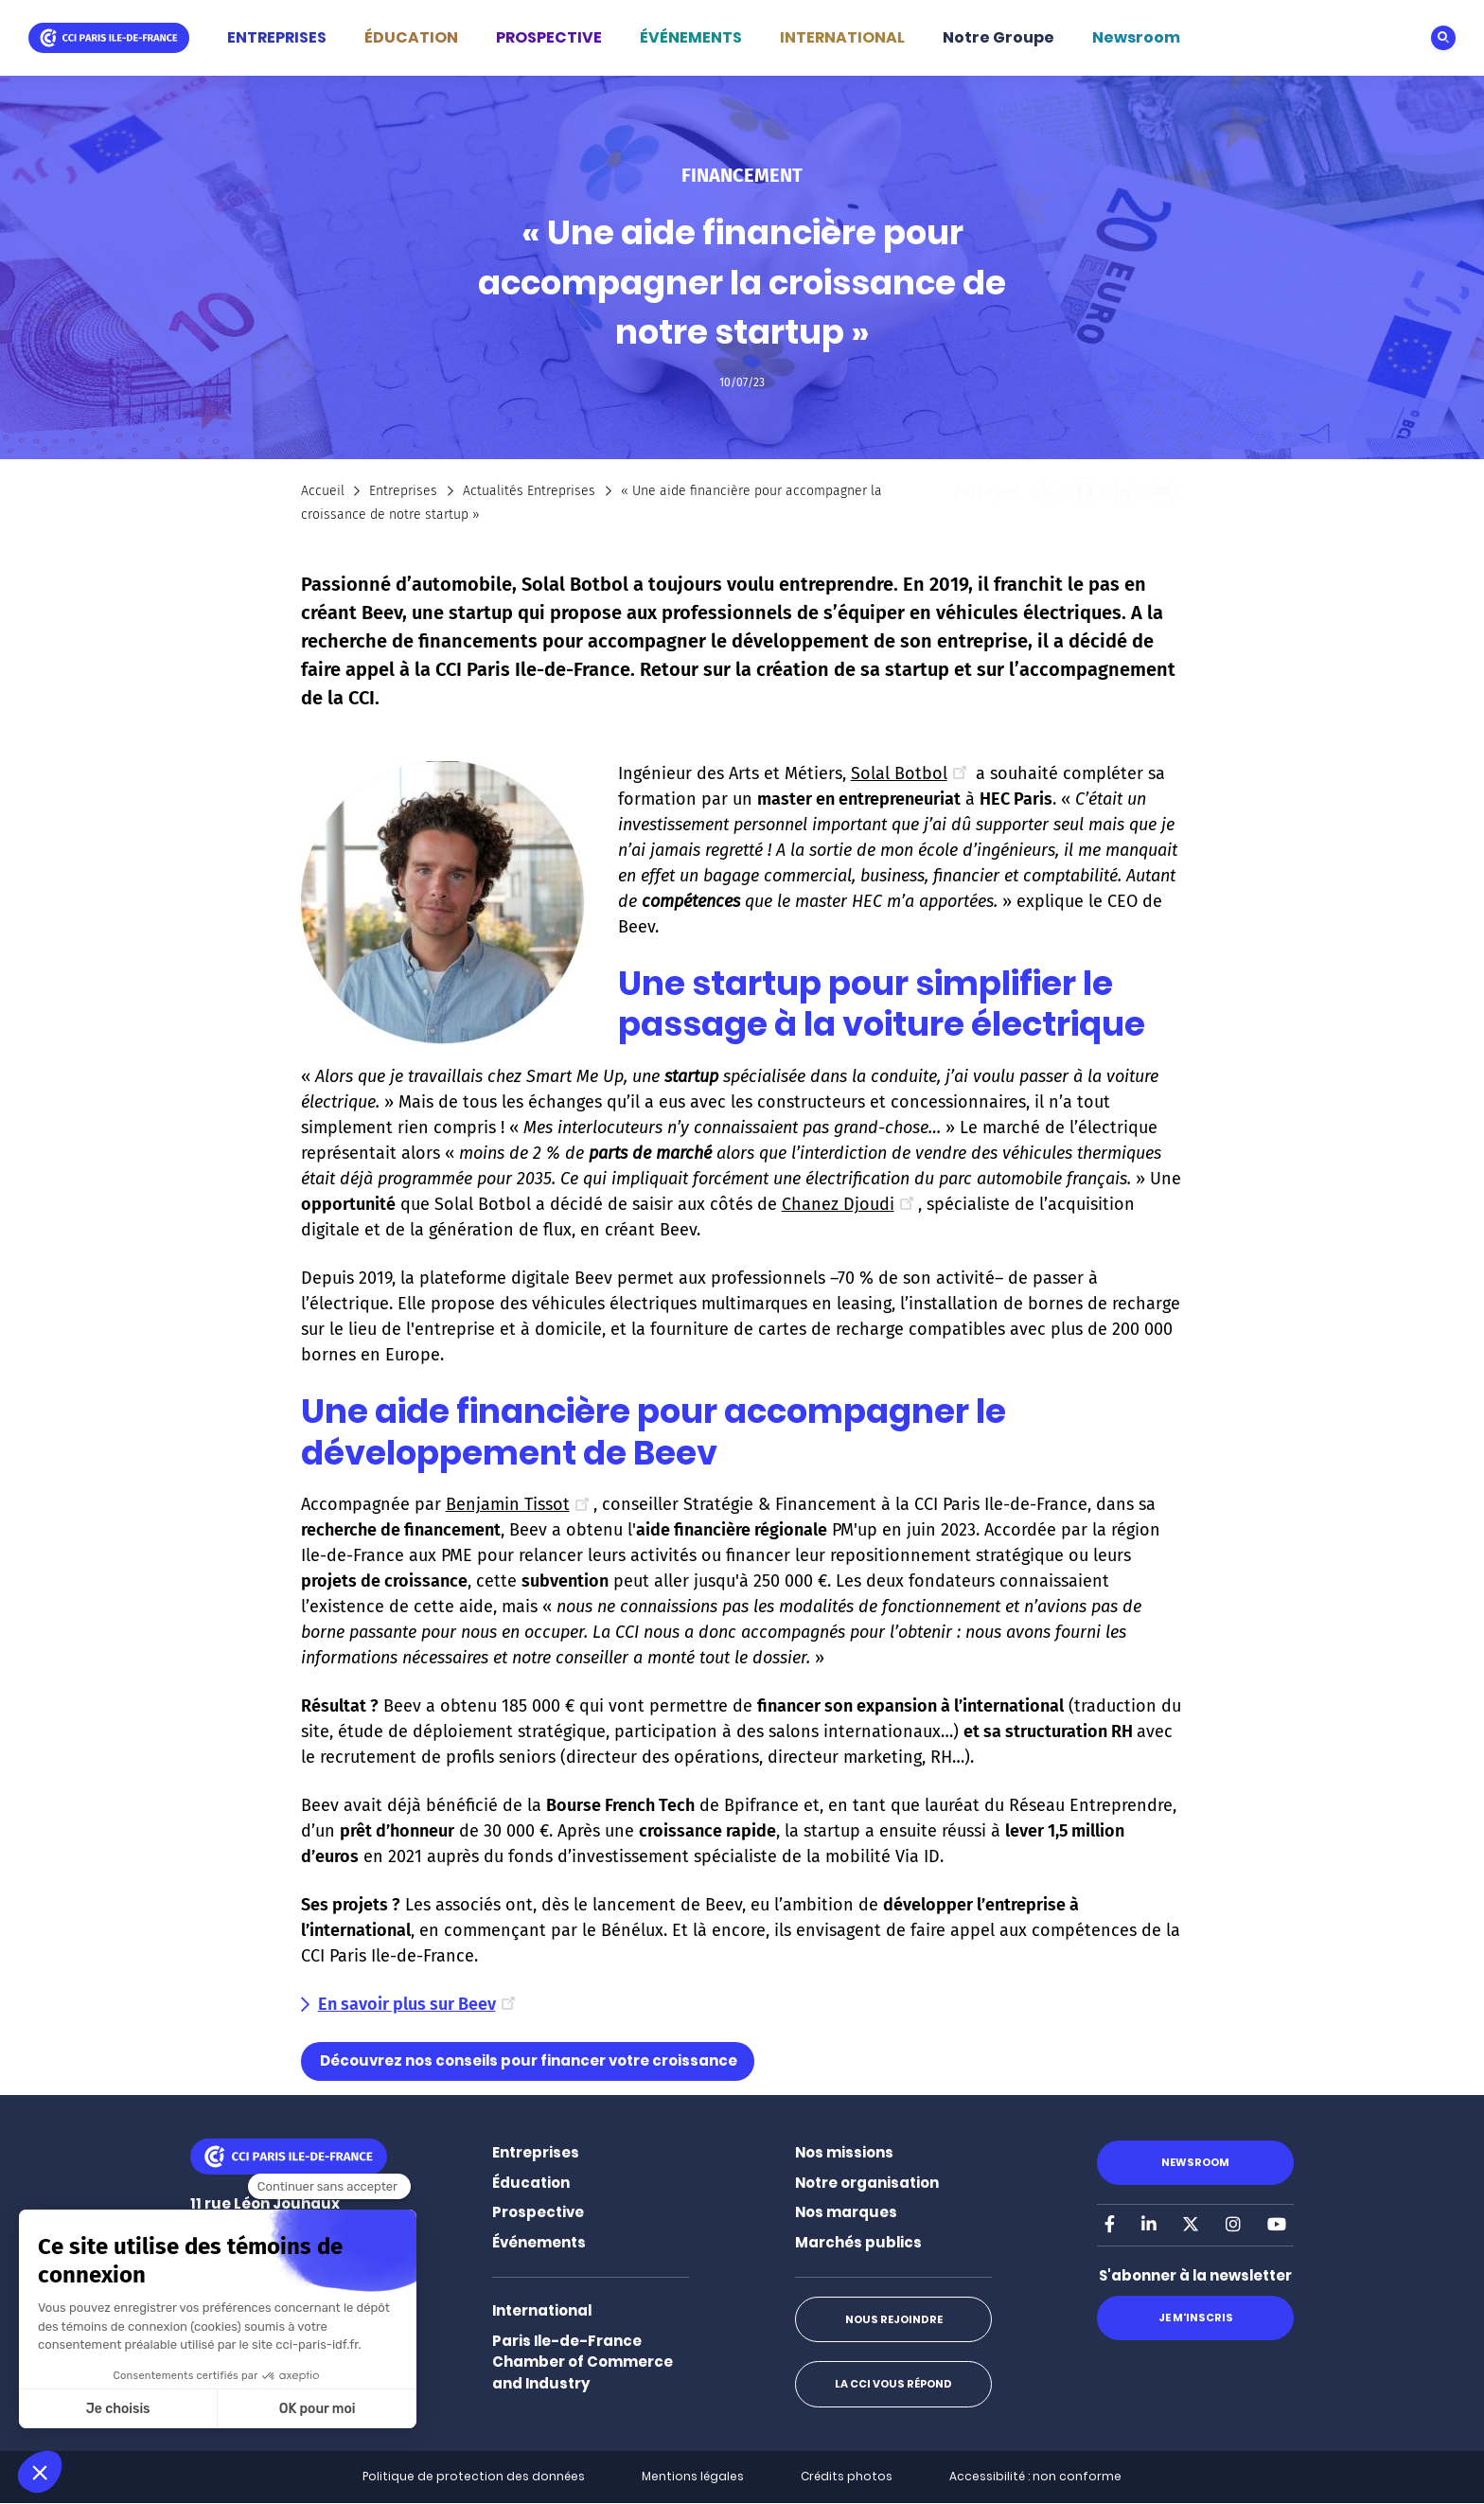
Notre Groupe (998, 37)
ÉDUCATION (411, 37)
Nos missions (844, 2152)
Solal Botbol (911, 773)
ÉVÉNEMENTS (691, 37)
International (542, 2310)
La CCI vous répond (893, 2383)
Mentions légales (693, 2476)
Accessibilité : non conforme (1035, 2476)
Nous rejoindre (893, 2319)
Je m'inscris (1194, 2317)
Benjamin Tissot (519, 1504)
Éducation (531, 2183)
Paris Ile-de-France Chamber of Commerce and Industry (582, 2362)
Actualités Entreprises (529, 491)
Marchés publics (858, 2242)
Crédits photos (846, 2476)
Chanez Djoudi (850, 1204)
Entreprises (403, 491)
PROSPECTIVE (549, 37)
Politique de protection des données (473, 2476)
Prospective (538, 2212)
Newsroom (1136, 37)
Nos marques (846, 2212)
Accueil (322, 491)
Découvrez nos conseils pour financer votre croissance (528, 2060)
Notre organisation (867, 2183)
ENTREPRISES (277, 37)
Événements (539, 2242)
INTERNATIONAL (842, 37)
